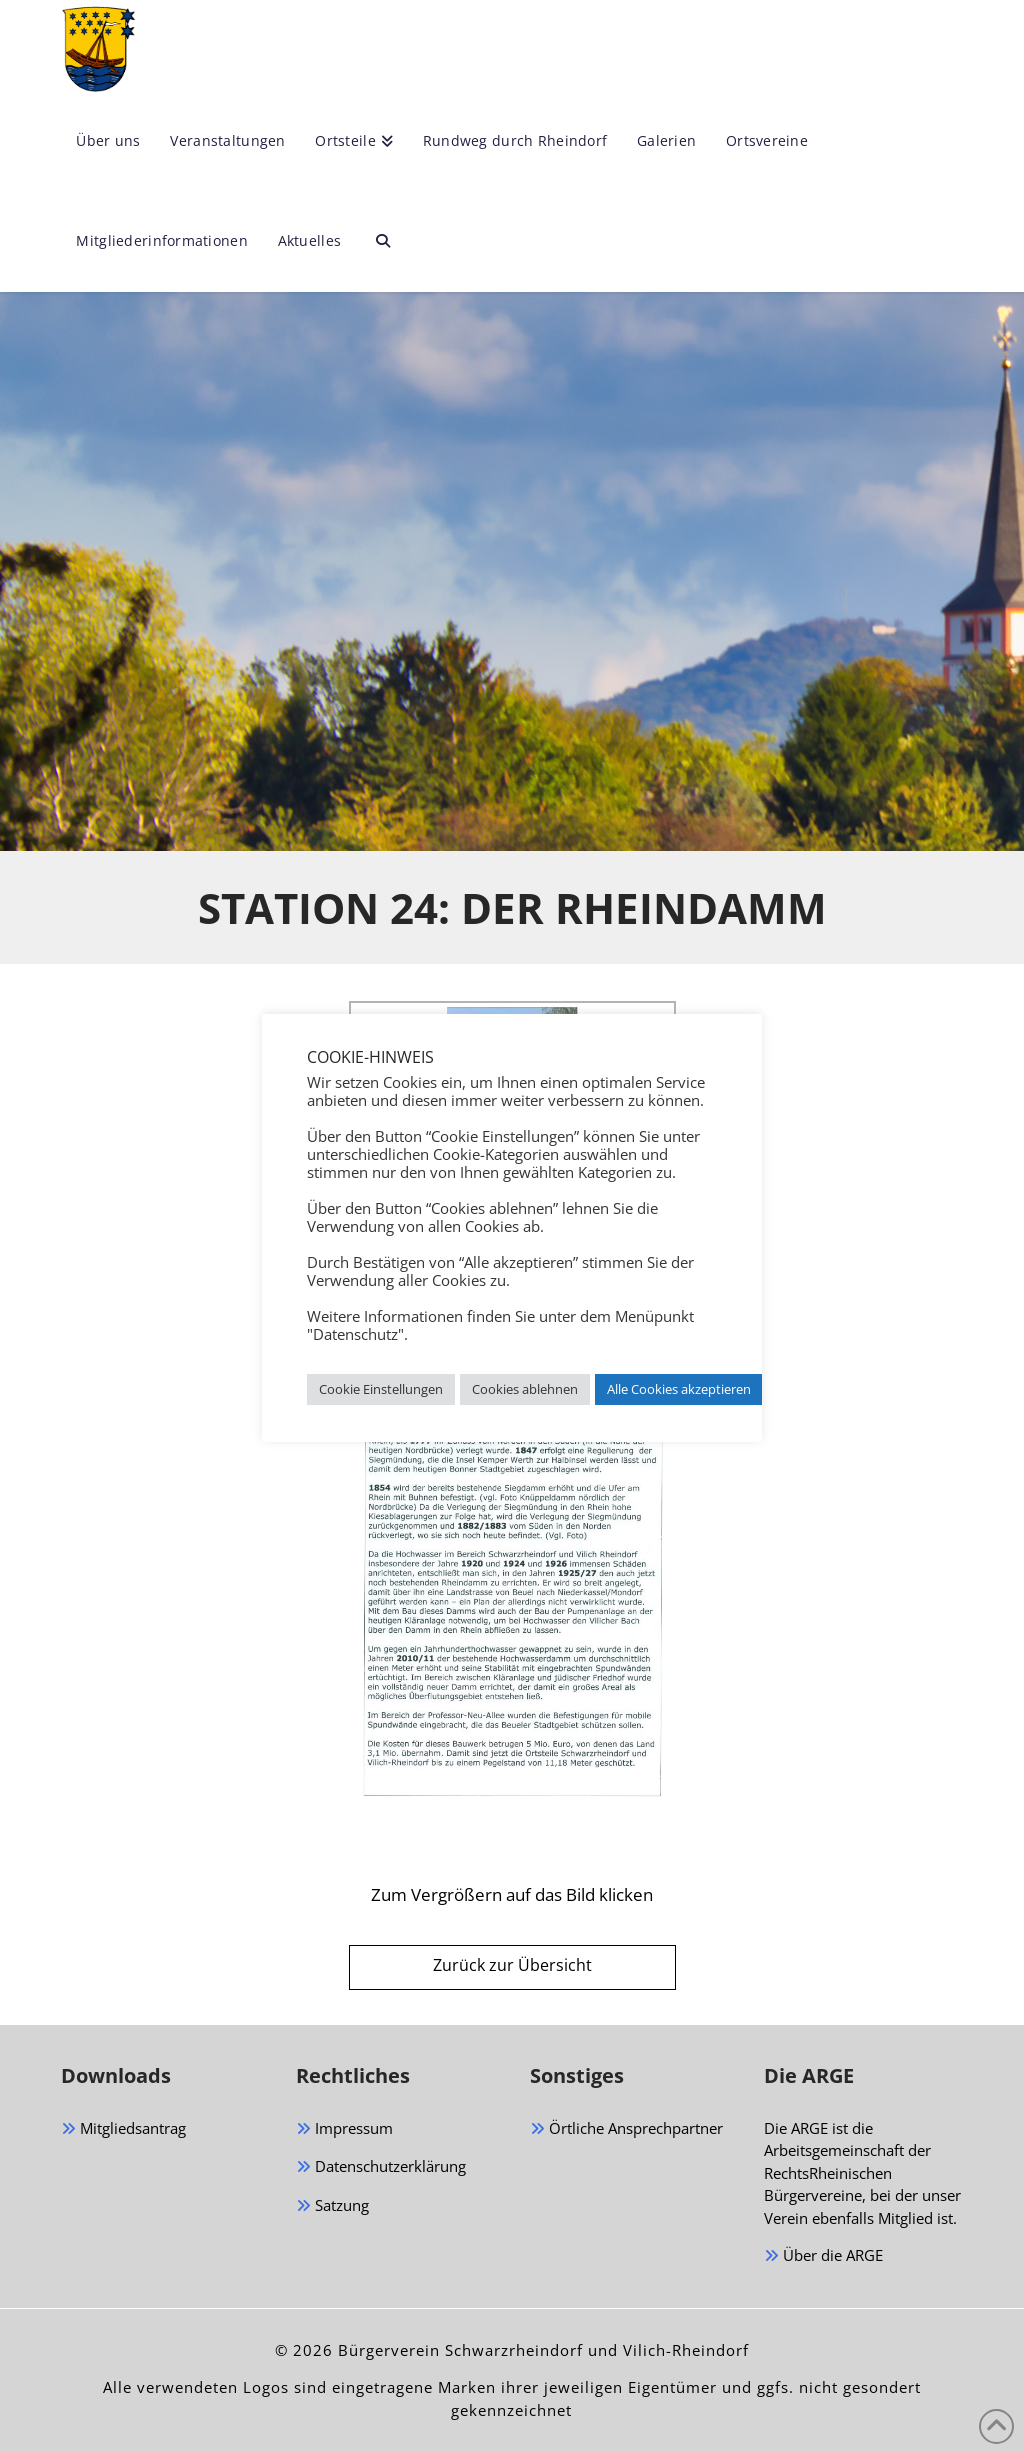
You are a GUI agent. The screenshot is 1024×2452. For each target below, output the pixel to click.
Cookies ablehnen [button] (525, 1389)
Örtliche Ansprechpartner (626, 2129)
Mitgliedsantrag (123, 2129)
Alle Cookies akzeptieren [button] (679, 1389)
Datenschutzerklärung (381, 2167)
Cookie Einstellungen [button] (381, 1389)
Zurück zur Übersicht (512, 1965)
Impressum (344, 2129)
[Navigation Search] (375, 242)
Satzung (332, 2206)
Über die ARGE (823, 2256)
